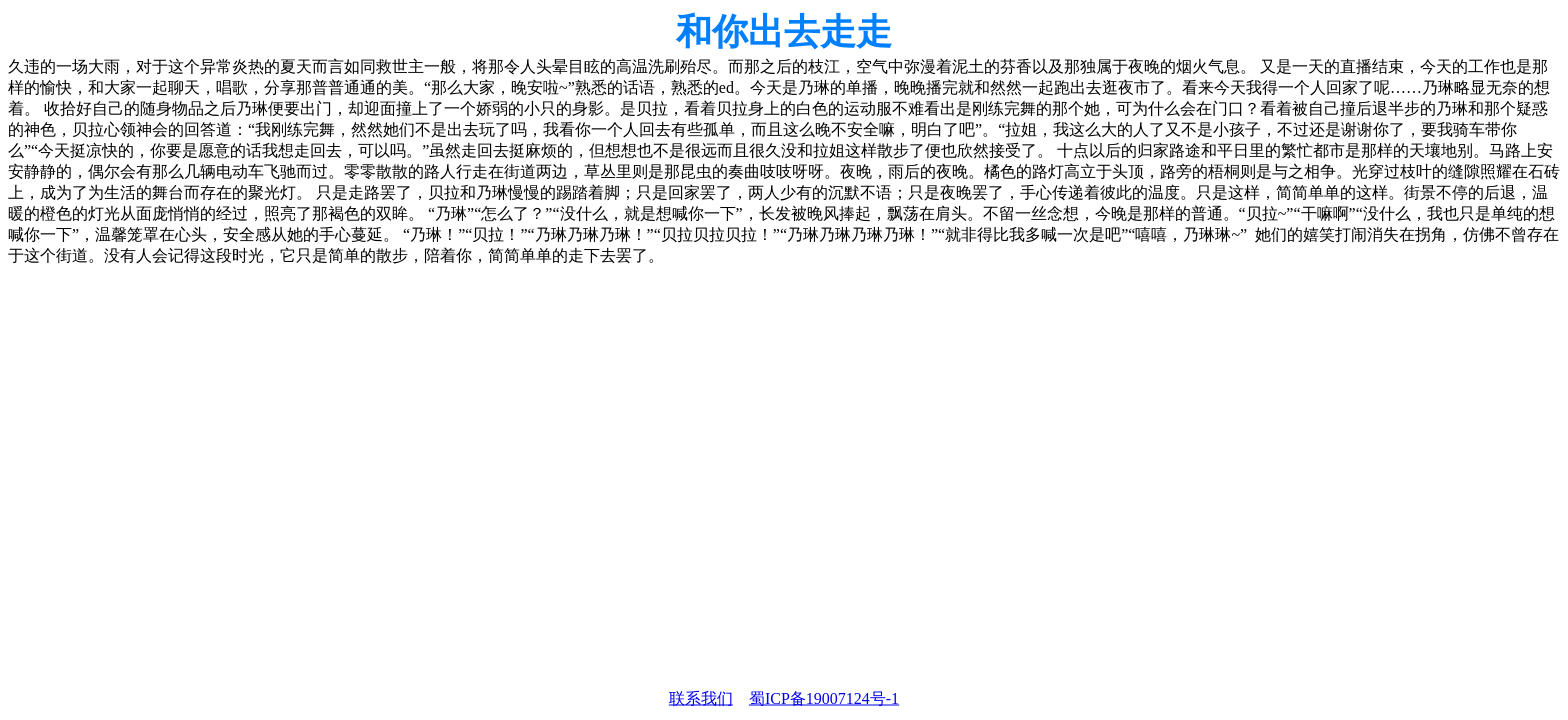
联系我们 (701, 698)
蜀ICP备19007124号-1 (824, 698)
